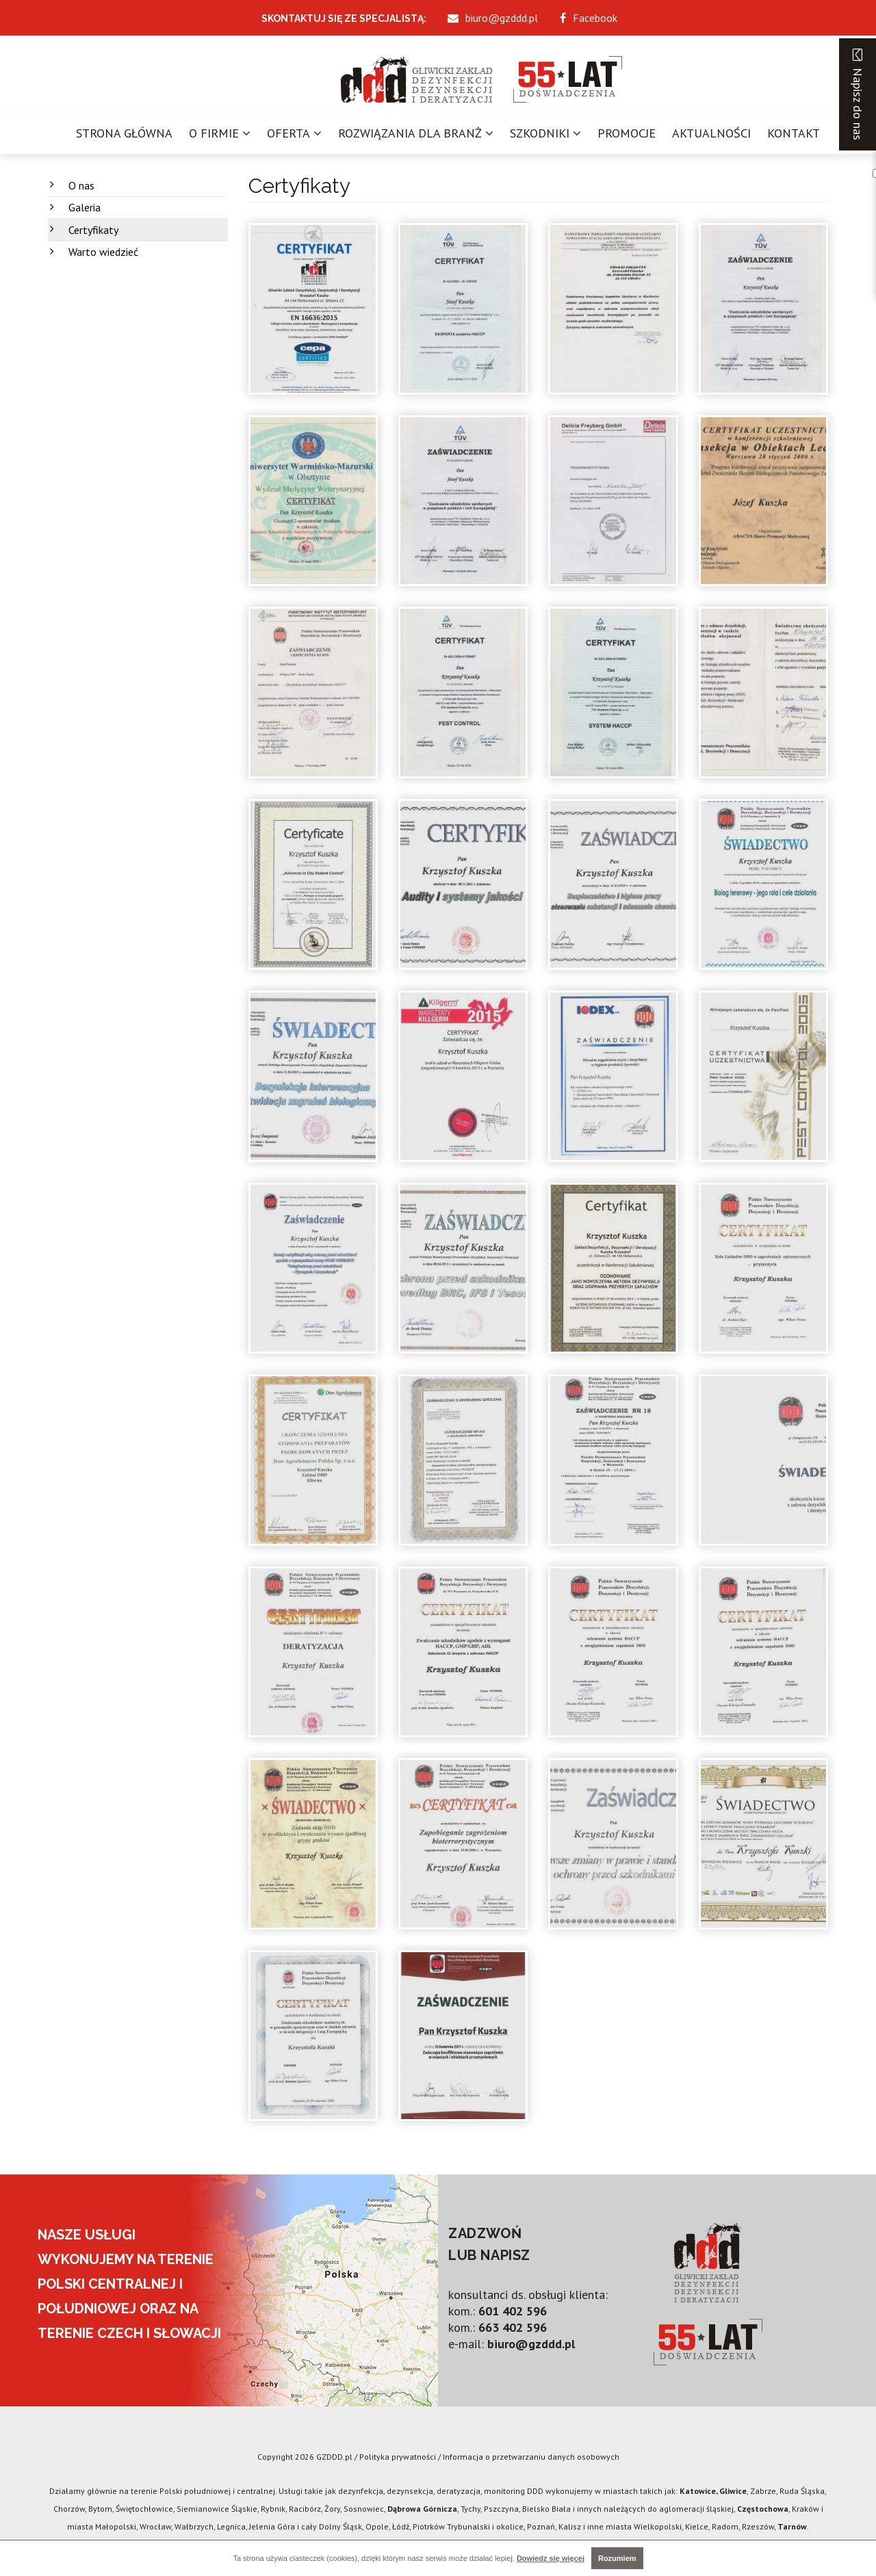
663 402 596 (512, 2327)
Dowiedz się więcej (550, 2558)
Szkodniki (539, 133)
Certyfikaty (93, 230)
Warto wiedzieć (103, 252)
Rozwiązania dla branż (410, 133)
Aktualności (711, 133)
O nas (81, 185)
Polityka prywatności (397, 2457)
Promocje (626, 133)
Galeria (84, 207)
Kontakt (793, 133)
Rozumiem (617, 2558)
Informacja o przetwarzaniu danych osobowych (531, 2457)
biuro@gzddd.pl (531, 2344)
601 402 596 (512, 2311)
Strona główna (124, 133)
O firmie (214, 133)
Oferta (288, 133)
